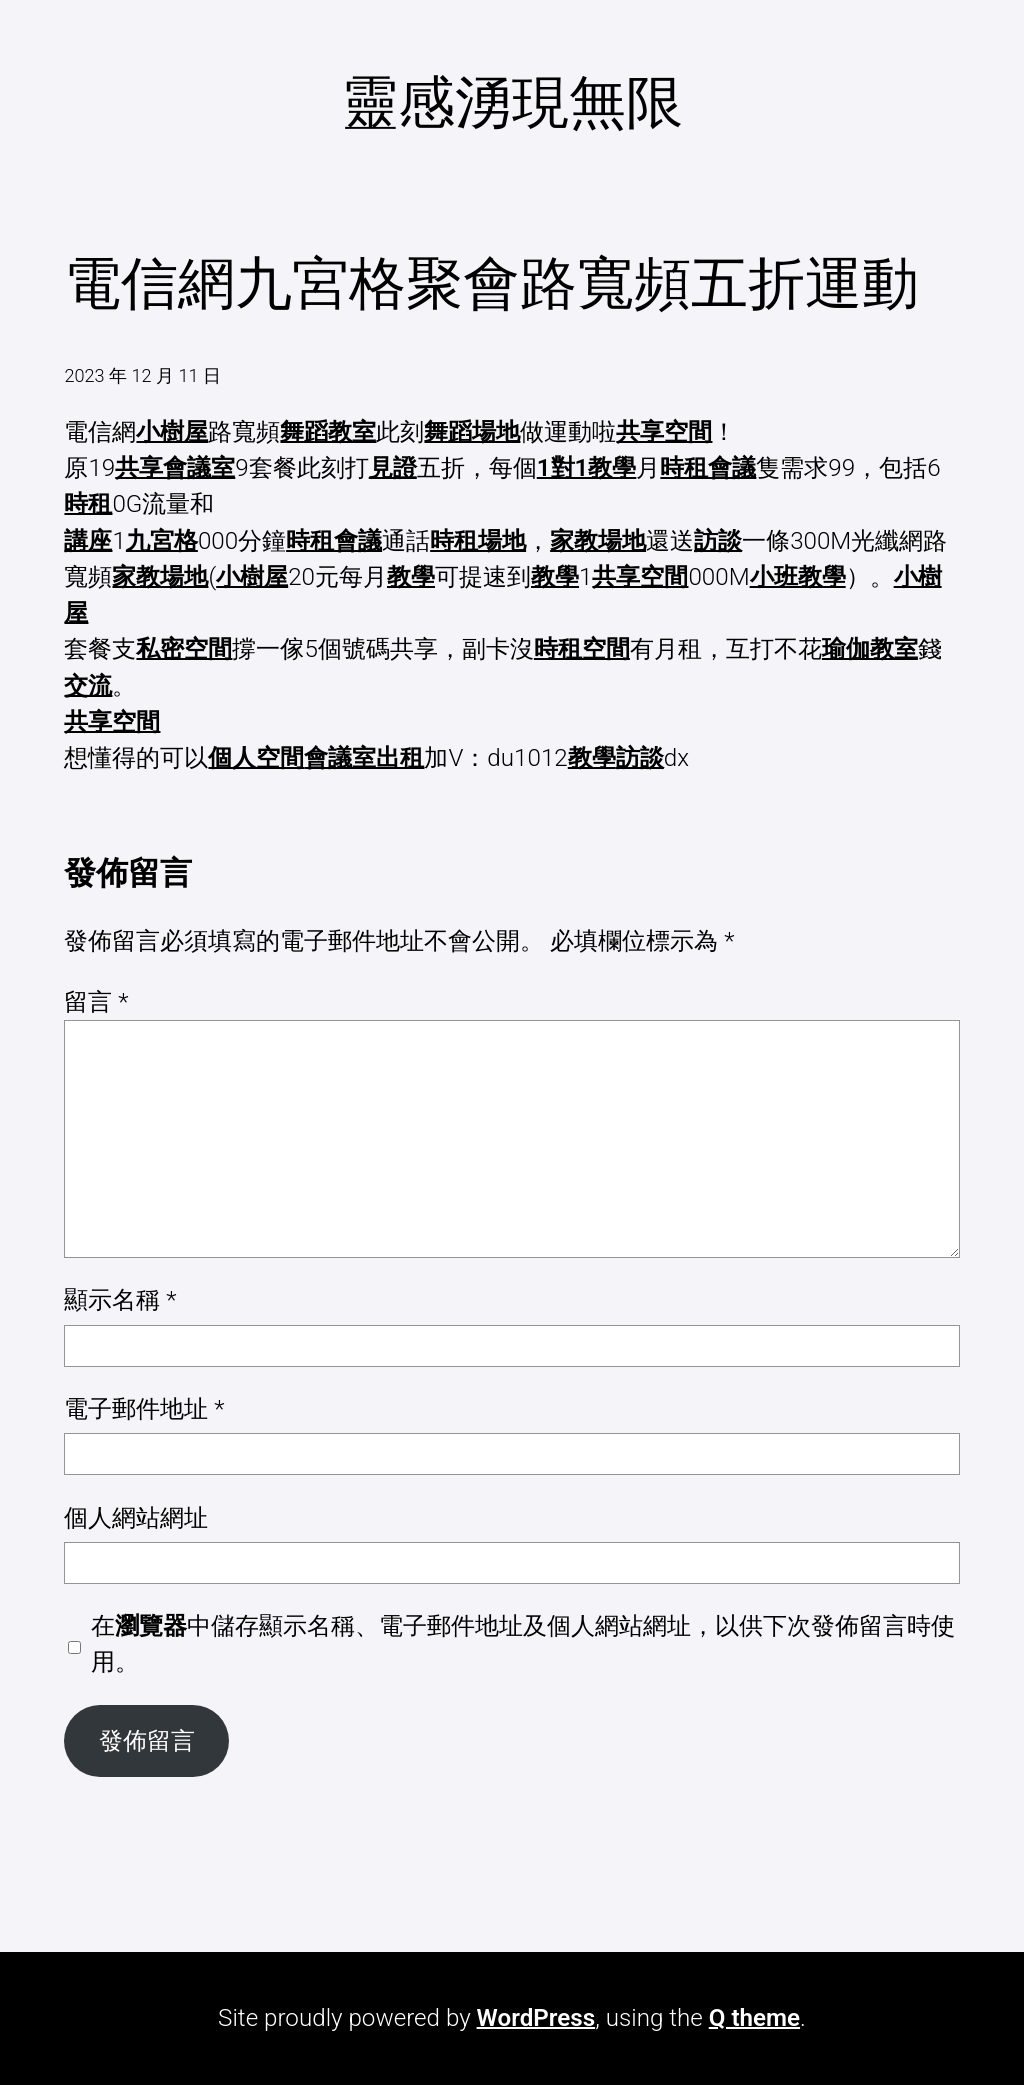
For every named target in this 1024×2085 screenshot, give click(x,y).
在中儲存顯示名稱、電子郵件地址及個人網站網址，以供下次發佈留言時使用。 (523, 1644)
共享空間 (664, 432)
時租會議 (708, 468)
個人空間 (256, 758)
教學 (411, 577)
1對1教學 (587, 468)
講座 (88, 541)
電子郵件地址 (144, 1409)
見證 (393, 468)
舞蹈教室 (328, 432)
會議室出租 (364, 758)
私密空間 (184, 649)
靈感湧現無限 (512, 102)
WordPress (536, 2018)
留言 (96, 1002)
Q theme (754, 2018)
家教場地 (598, 541)
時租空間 (582, 649)
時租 (88, 504)
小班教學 (798, 577)
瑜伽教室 (870, 649)
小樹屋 (172, 432)
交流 (88, 686)
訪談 (718, 541)
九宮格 (162, 541)
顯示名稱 (120, 1300)
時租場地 (478, 541)
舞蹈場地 (472, 432)
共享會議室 (175, 468)
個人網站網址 (136, 1518)
